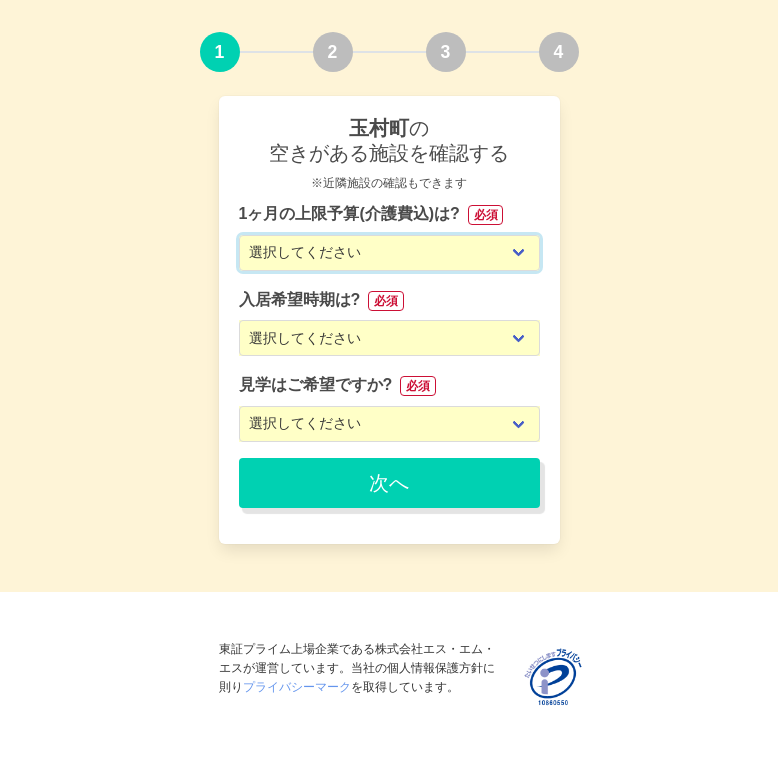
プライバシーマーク (297, 687)
